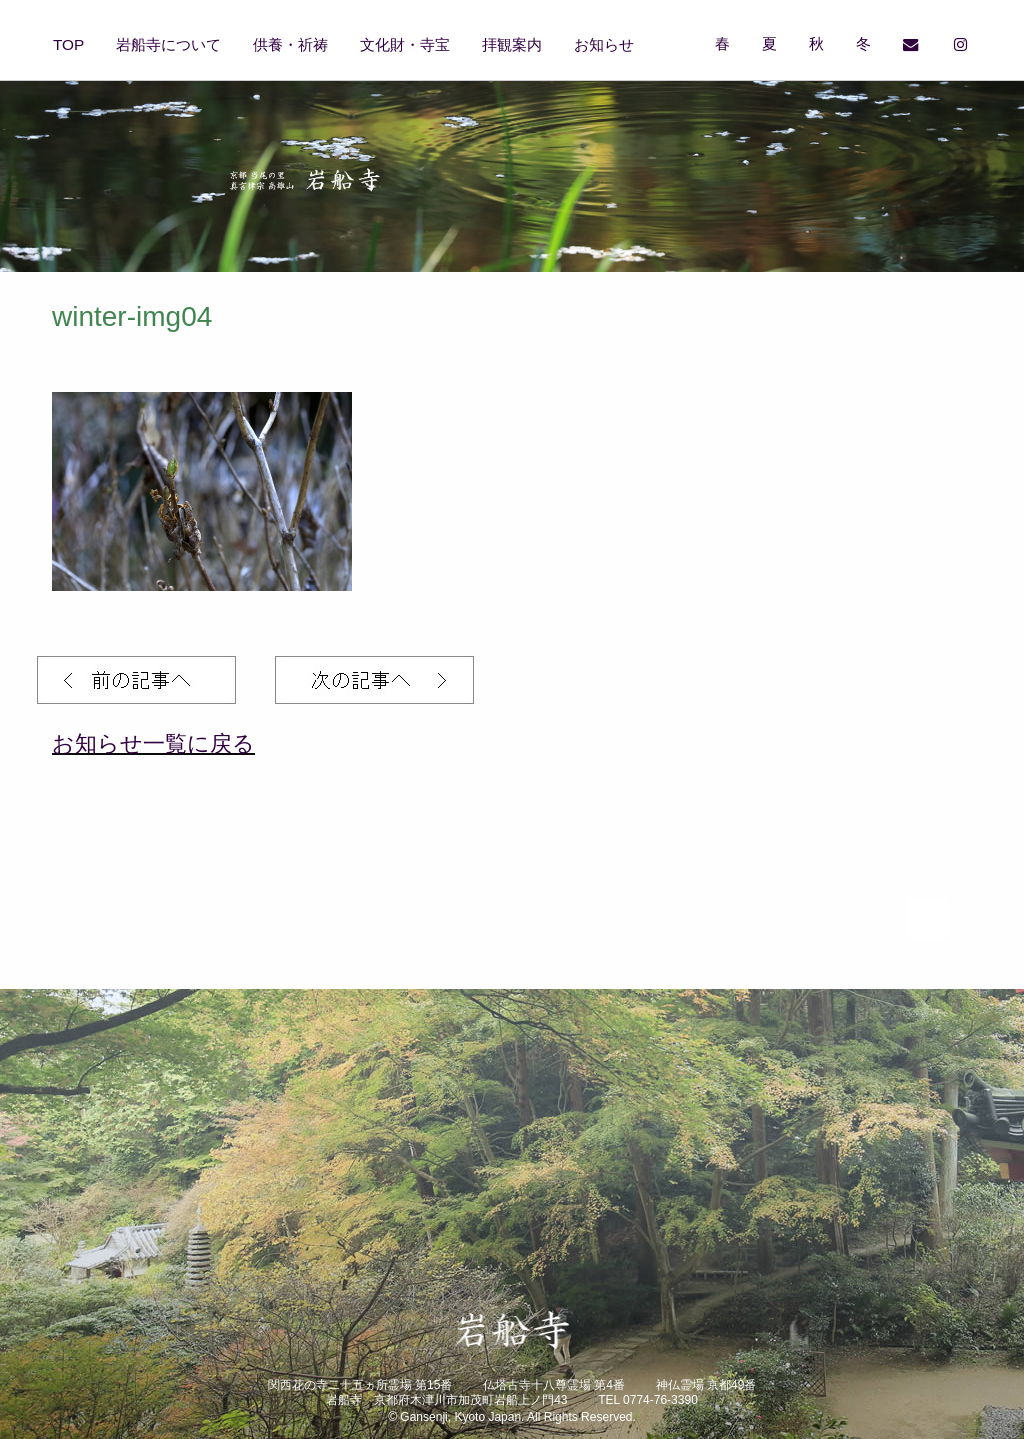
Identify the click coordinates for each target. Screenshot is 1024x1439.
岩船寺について (168, 44)
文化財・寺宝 (405, 44)
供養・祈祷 (290, 44)
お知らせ (604, 44)
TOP (68, 44)
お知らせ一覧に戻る (153, 743)
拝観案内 (512, 44)
